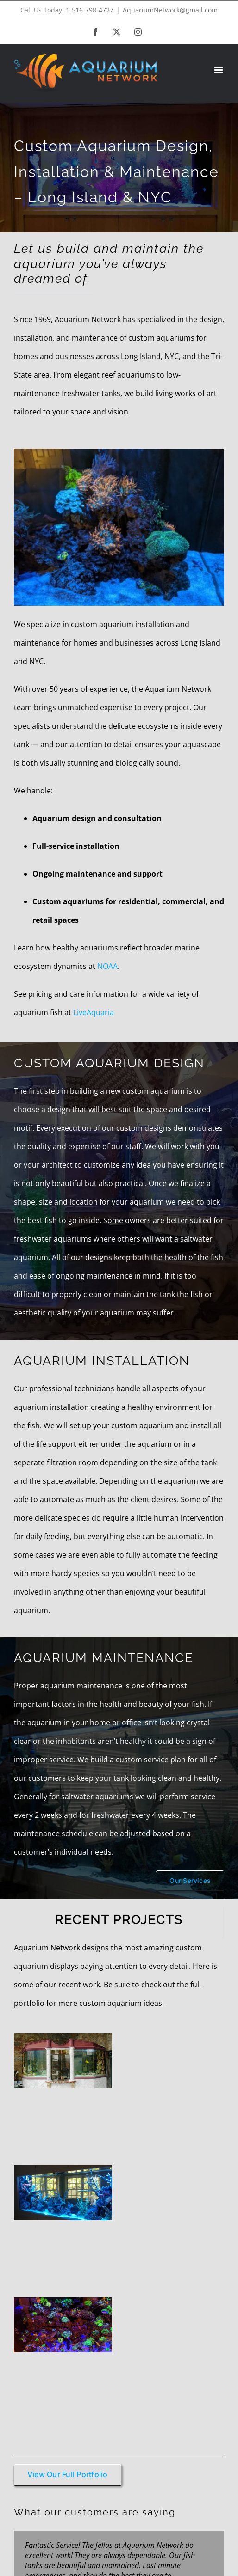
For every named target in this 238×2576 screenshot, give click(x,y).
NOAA (107, 966)
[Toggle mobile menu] (219, 70)
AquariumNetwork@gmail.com (170, 10)
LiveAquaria (93, 1012)
